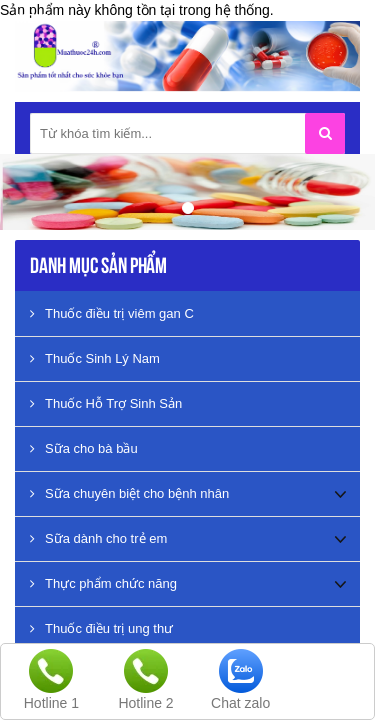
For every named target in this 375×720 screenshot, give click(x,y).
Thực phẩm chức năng (103, 583)
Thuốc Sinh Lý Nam (95, 358)
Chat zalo (240, 703)
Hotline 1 (51, 703)
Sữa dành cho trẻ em (98, 538)
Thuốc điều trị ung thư (101, 628)
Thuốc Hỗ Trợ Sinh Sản (106, 403)
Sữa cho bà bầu (84, 448)
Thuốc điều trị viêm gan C (112, 313)
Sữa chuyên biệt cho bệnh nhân (129, 493)
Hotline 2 (145, 703)
